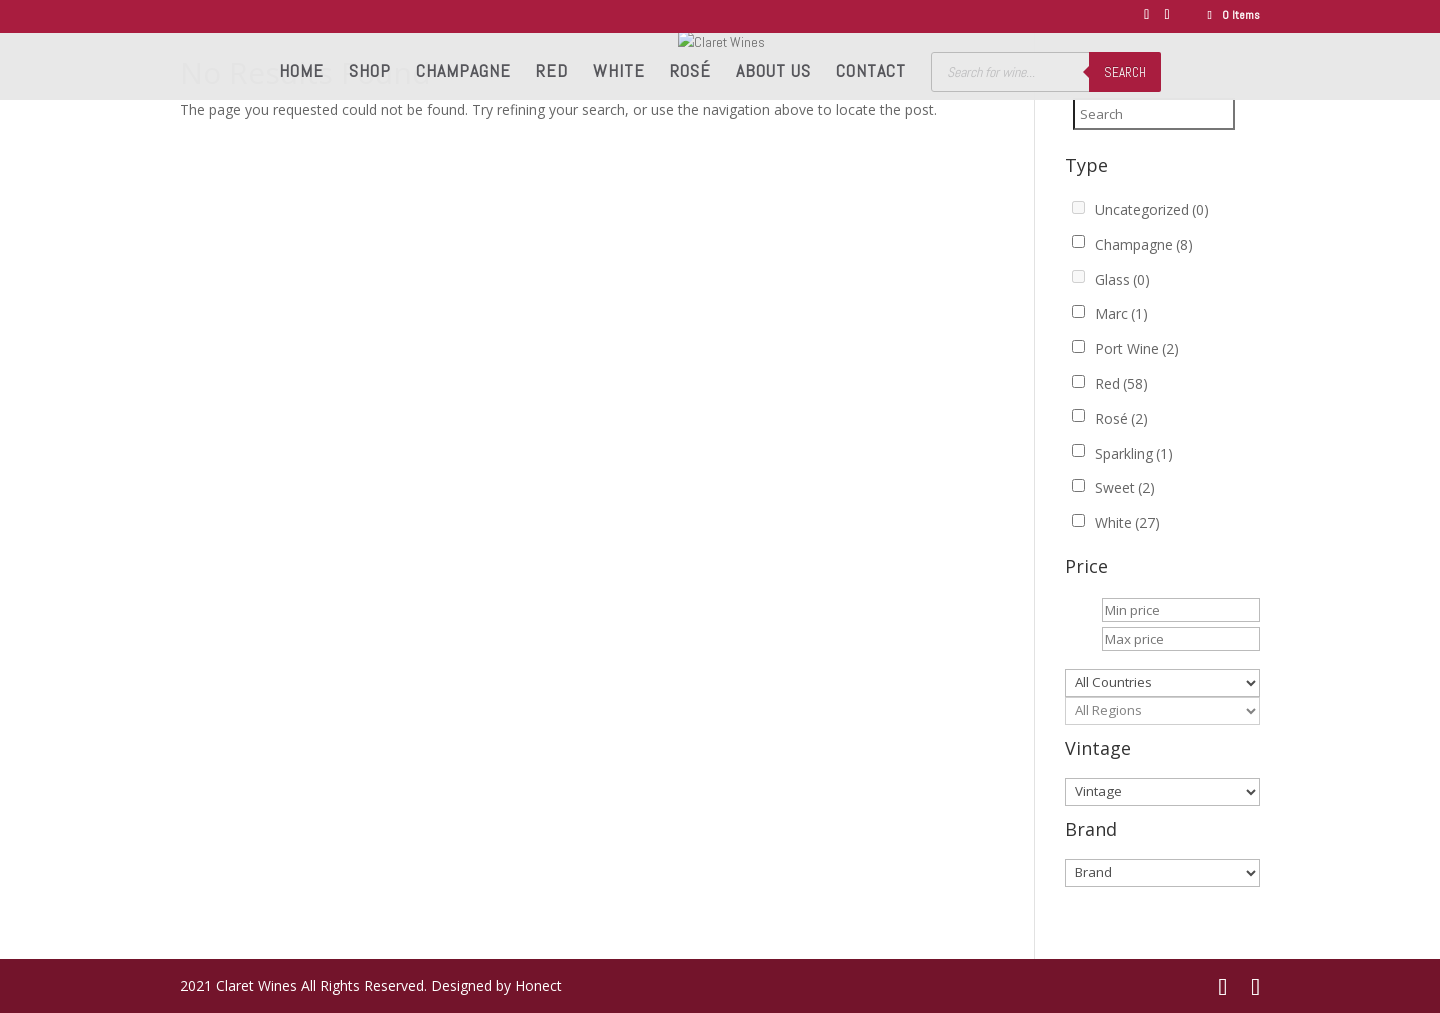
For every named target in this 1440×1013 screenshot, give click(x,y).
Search (1125, 72)
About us (773, 73)
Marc (1121, 313)
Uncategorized (1152, 209)
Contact (871, 73)
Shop (370, 73)
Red (552, 73)
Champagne (463, 73)
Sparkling (1134, 453)
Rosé (690, 73)
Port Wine (1137, 348)
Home (301, 73)
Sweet (1125, 487)
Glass (1122, 279)
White (619, 73)
